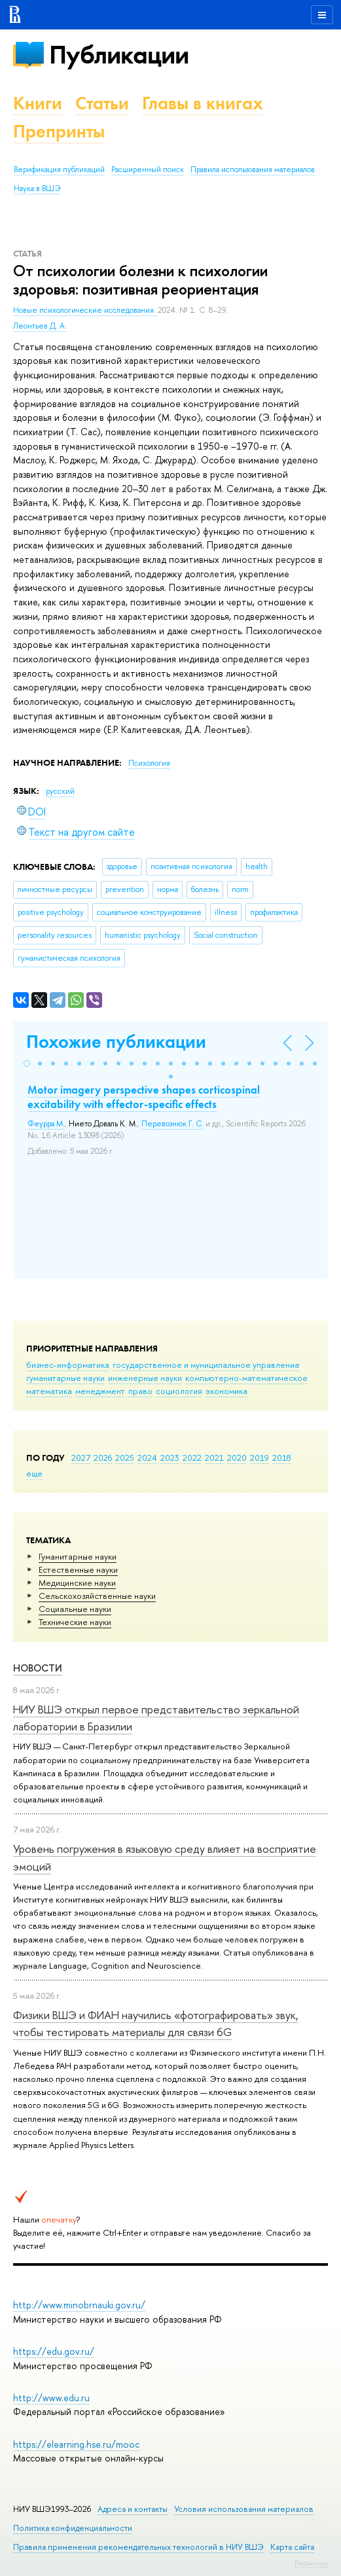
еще (34, 1473)
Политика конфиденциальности (72, 2527)
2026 (103, 1457)
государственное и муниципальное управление (206, 1364)
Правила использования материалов (252, 169)
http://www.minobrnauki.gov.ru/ (79, 2305)
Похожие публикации (116, 1041)
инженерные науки (145, 1378)
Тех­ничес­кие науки (75, 1622)
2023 (169, 1457)
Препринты (59, 131)
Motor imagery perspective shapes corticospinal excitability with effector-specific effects (143, 1096)
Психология (149, 763)
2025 (124, 1457)
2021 (214, 1457)
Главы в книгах (202, 103)
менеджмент (100, 1391)
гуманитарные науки (65, 1378)
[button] (26, 1063)
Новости (37, 1668)
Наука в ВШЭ (37, 188)
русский (60, 791)
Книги (37, 103)
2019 (259, 1457)
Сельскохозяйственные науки (97, 1595)
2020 (237, 1457)
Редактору (311, 2562)
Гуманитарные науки (78, 1556)
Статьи (102, 103)
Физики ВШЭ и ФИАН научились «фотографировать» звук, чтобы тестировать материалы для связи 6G (155, 2023)
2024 (147, 1457)
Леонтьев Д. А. (40, 326)
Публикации (118, 54)
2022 (192, 1457)
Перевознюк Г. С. (172, 1123)
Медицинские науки (77, 1582)
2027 (80, 1457)
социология (179, 1391)
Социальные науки (75, 1609)
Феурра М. (46, 1123)
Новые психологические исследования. (85, 310)
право (140, 1391)
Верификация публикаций (59, 169)
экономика (226, 1391)
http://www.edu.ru (51, 2397)
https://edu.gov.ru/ (53, 2351)
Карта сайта (292, 2546)
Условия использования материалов (244, 2508)
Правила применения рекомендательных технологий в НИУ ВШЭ (138, 2546)
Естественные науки (78, 1569)
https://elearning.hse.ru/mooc (76, 2444)
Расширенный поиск (147, 169)
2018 (281, 1457)
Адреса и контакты (133, 2508)
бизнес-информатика (67, 1364)
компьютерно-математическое (246, 1378)
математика (49, 1391)
